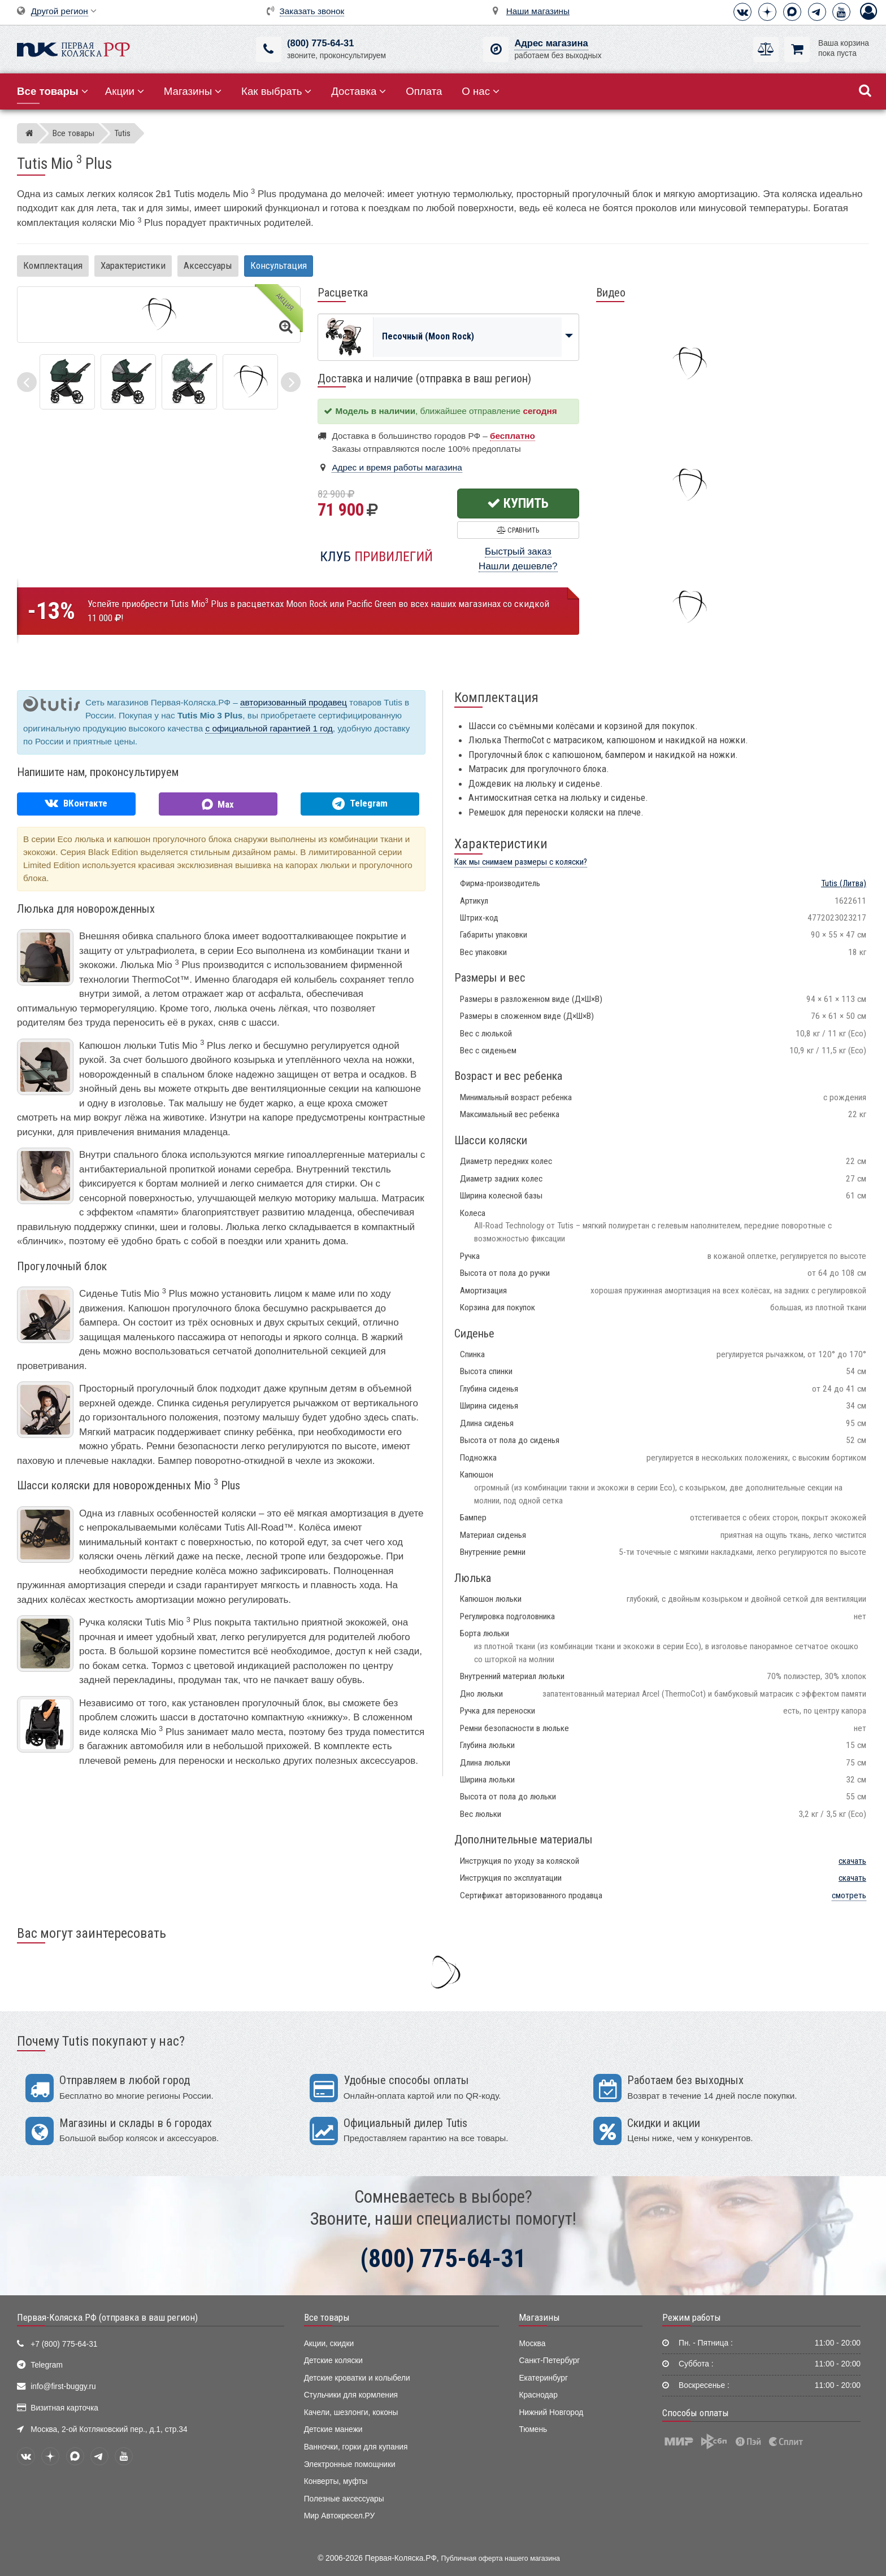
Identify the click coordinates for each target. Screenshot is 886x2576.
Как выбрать (276, 91)
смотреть (849, 1895)
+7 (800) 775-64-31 (64, 2344)
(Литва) (843, 883)
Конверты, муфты (336, 2481)
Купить (518, 503)
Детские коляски (333, 2360)
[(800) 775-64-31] (268, 49)
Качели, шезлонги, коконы (351, 2412)
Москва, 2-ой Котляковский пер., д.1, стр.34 (109, 2429)
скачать (852, 1861)
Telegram (47, 2365)
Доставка (358, 91)
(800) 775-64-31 (320, 43)
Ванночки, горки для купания (356, 2447)
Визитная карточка (64, 2408)
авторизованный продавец (293, 702)
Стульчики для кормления (351, 2395)
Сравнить (518, 530)
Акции (124, 91)
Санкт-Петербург (549, 2360)
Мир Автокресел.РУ (339, 2516)
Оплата (424, 91)
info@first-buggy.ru (63, 2386)
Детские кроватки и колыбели (357, 2378)
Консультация (278, 265)
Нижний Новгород (551, 2412)
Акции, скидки (329, 2343)
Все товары (327, 2317)
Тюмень (533, 2429)
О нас (481, 91)
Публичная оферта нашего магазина (500, 2558)
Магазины (193, 91)
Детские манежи (333, 2429)
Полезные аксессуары (344, 2499)
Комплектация (52, 265)
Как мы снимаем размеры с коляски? (520, 862)
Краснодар (538, 2395)
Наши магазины (538, 11)
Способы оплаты (695, 2412)
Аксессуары (208, 265)
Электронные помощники (350, 2464)
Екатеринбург (543, 2378)
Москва (532, 2343)
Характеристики (133, 265)
